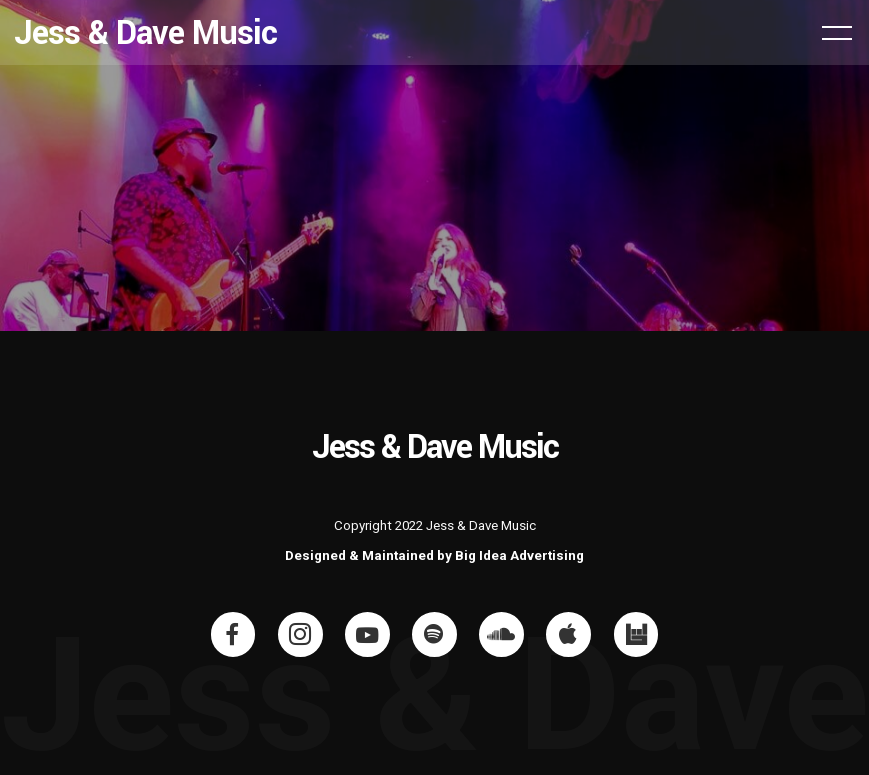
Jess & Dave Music (145, 32)
